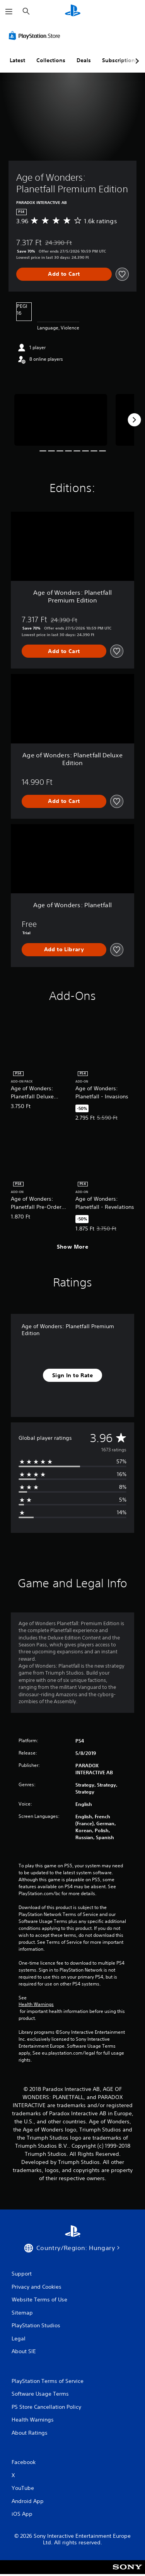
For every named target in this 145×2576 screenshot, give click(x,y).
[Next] (134, 419)
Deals (84, 60)
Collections (50, 60)
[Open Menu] (8, 11)
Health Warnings (36, 2004)
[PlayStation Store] (36, 35)
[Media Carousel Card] (60, 420)
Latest (17, 60)
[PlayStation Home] (72, 11)
